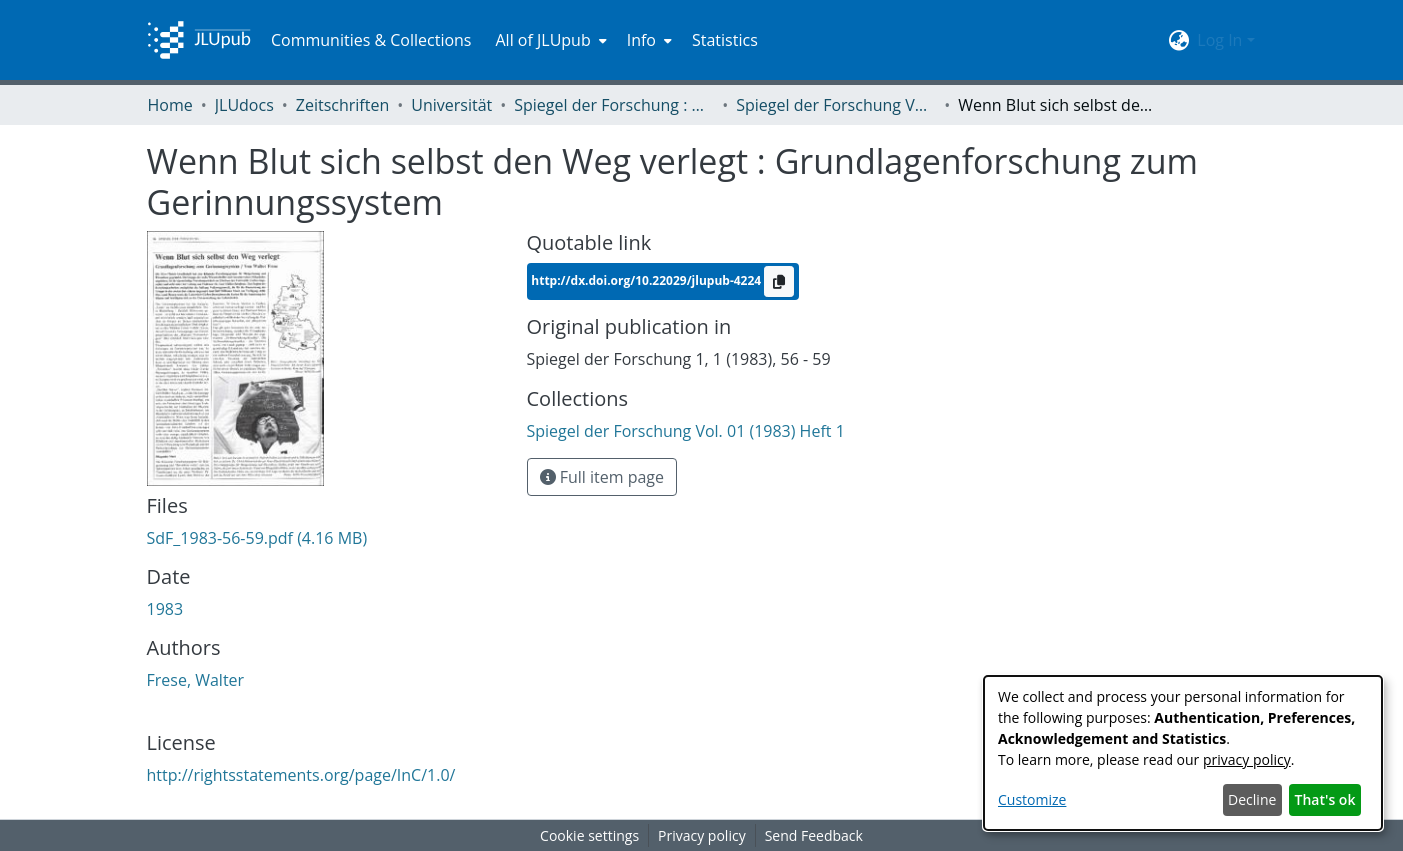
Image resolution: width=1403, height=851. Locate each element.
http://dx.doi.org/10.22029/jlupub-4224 (647, 279)
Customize (1032, 799)
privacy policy (1247, 759)
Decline (1252, 799)
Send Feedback (814, 835)
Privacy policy (702, 835)
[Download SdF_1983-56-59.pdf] (257, 538)
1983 (165, 609)
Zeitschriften (342, 105)
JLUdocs (244, 105)
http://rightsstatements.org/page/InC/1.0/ (301, 775)
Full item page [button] (602, 477)
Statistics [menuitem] (725, 40)
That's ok (1325, 799)
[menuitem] (548, 40)
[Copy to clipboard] (779, 281)
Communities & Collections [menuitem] (371, 40)
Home (170, 105)
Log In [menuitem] (1219, 40)
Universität (451, 105)
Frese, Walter (196, 680)
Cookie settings (589, 835)
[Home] (199, 40)
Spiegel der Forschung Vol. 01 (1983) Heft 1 (836, 105)
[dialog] (1183, 753)
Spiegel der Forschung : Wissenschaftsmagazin (614, 105)
